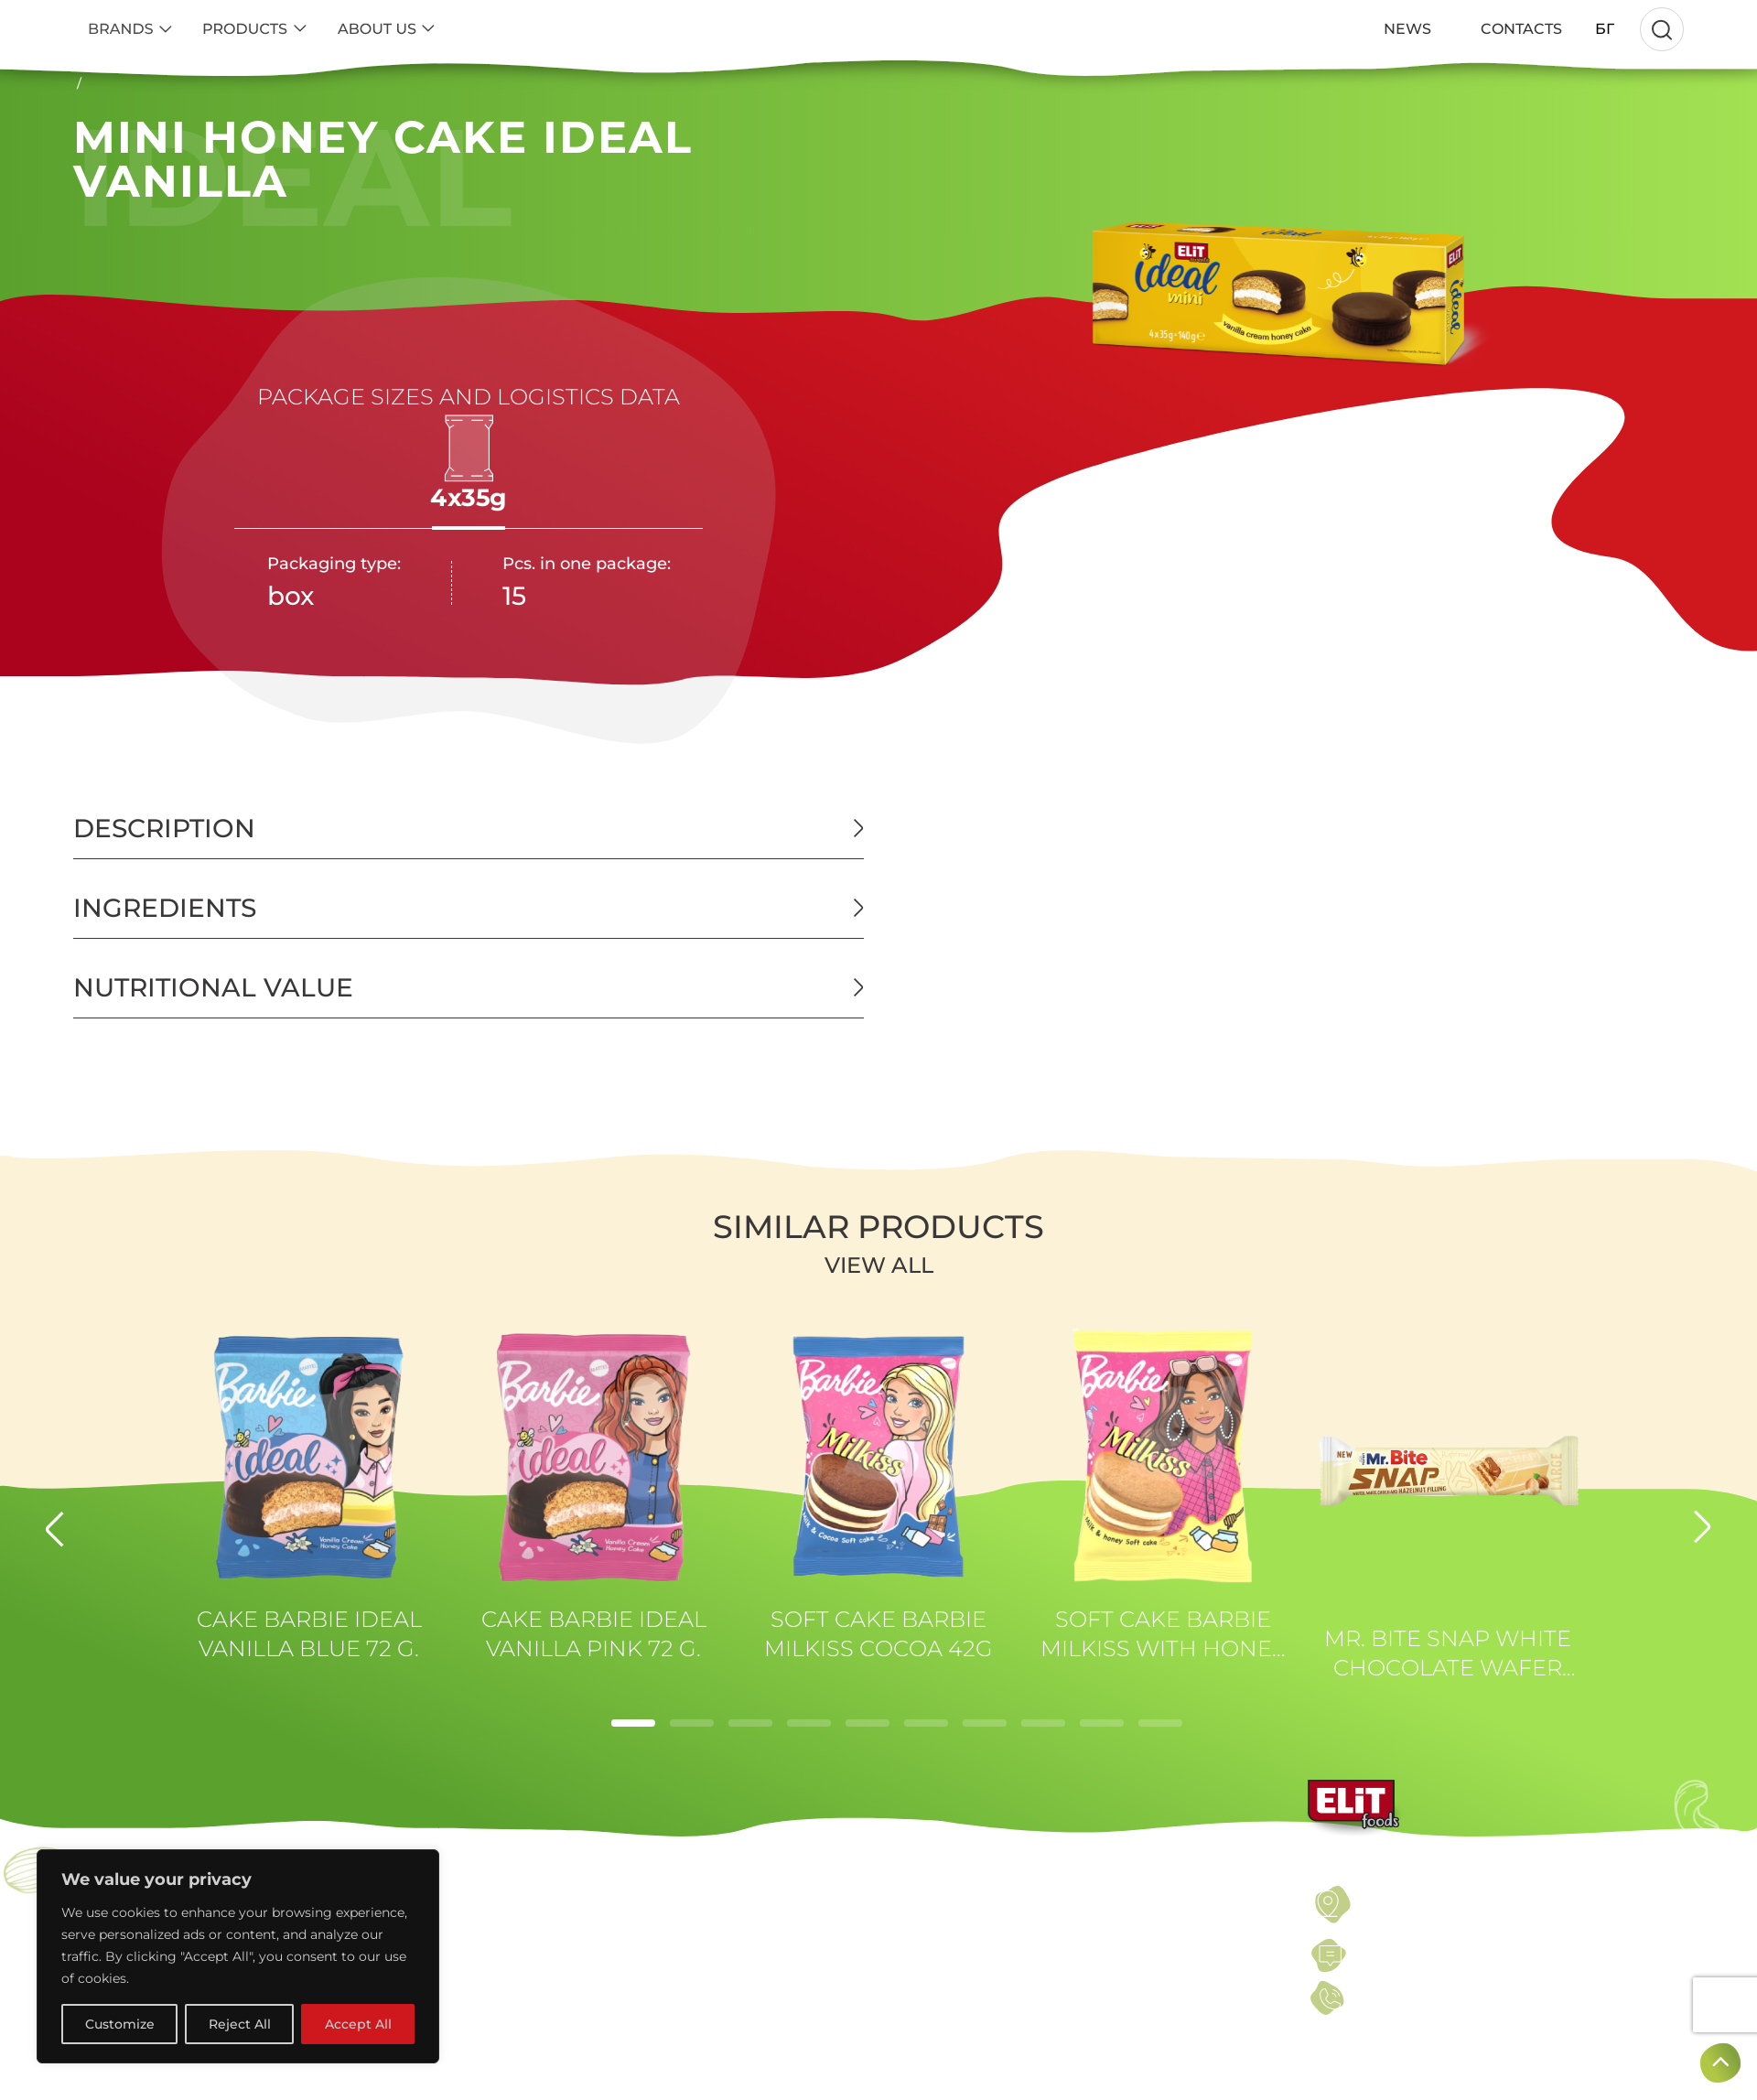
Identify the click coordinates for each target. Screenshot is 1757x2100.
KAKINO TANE (140, 2072)
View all (879, 1265)
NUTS (508, 1897)
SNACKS (520, 2043)
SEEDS (513, 1926)
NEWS (915, 1955)
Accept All (358, 2024)
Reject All (240, 2024)
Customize (120, 2024)
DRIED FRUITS (544, 1955)
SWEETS (520, 2014)
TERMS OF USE (951, 1897)
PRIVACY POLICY (958, 1926)
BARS (508, 1985)
